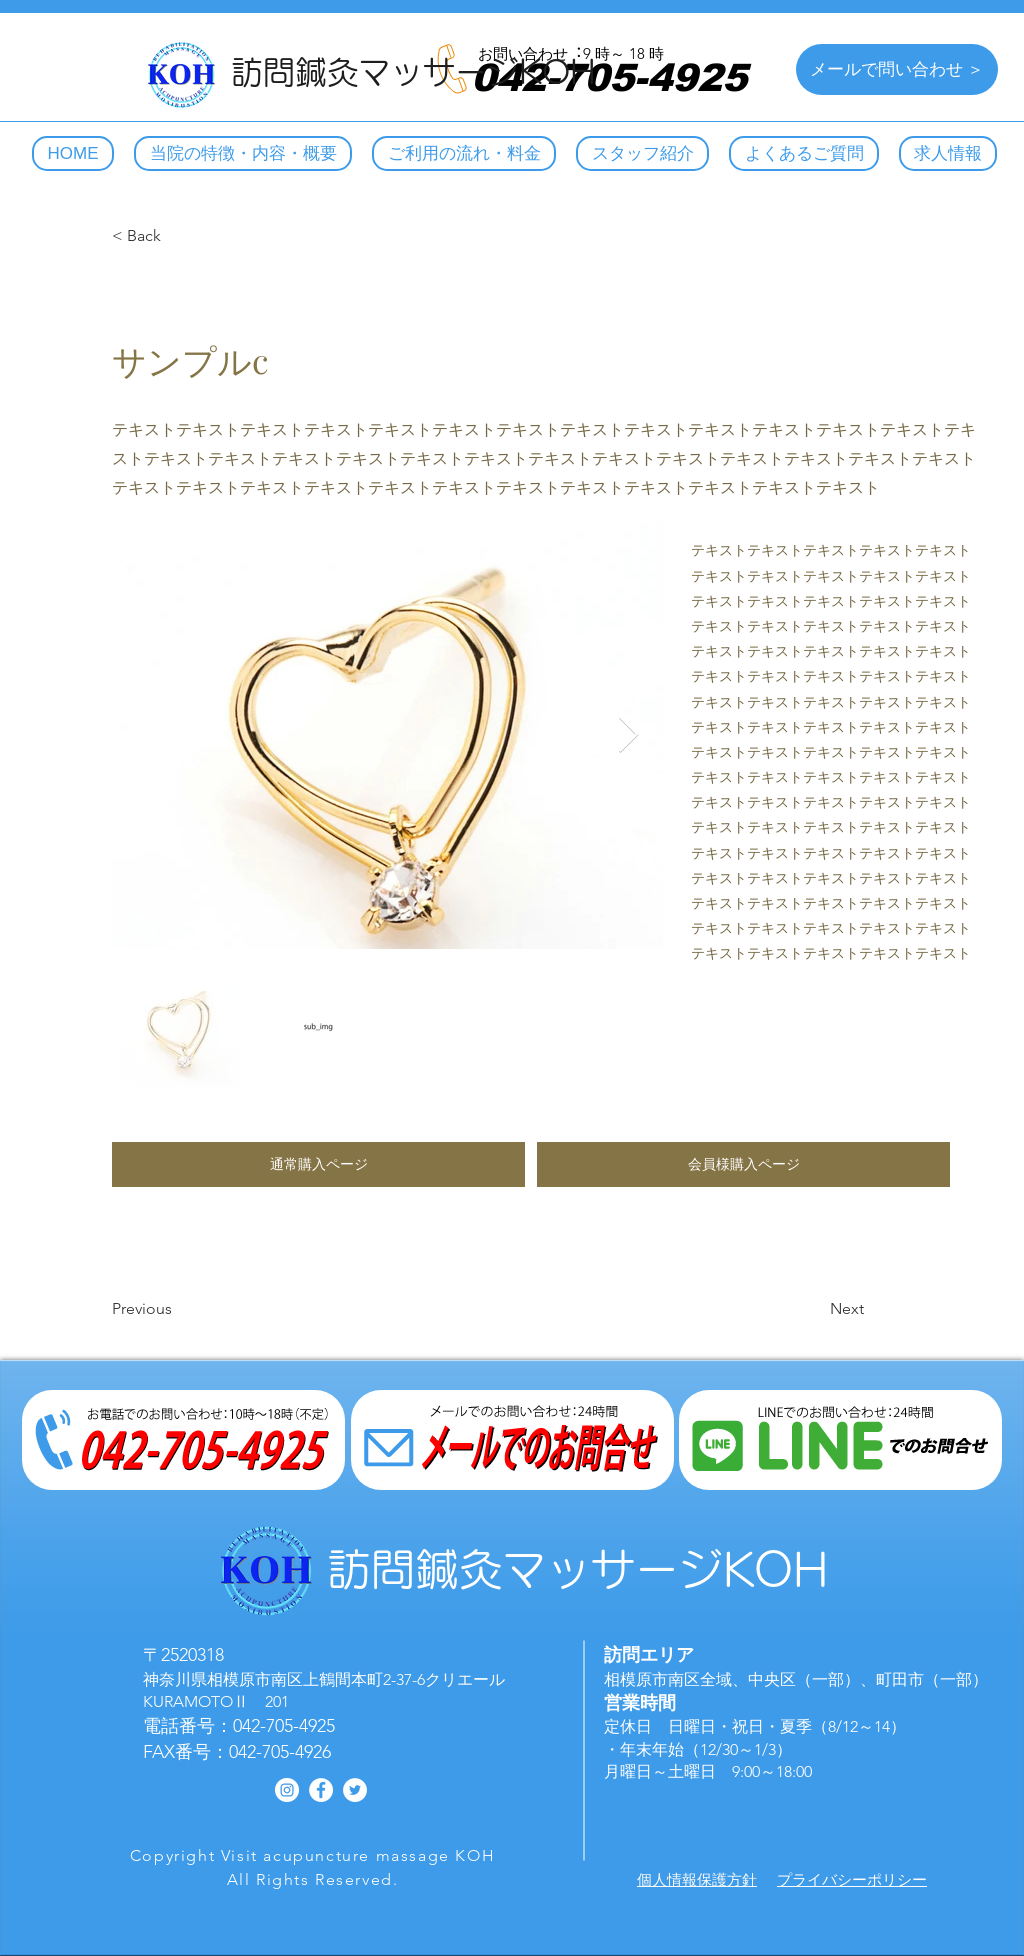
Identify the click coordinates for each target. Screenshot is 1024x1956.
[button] (318, 1164)
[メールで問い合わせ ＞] (897, 69)
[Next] (813, 1309)
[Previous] (178, 1309)
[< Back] (178, 236)
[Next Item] (628, 735)
